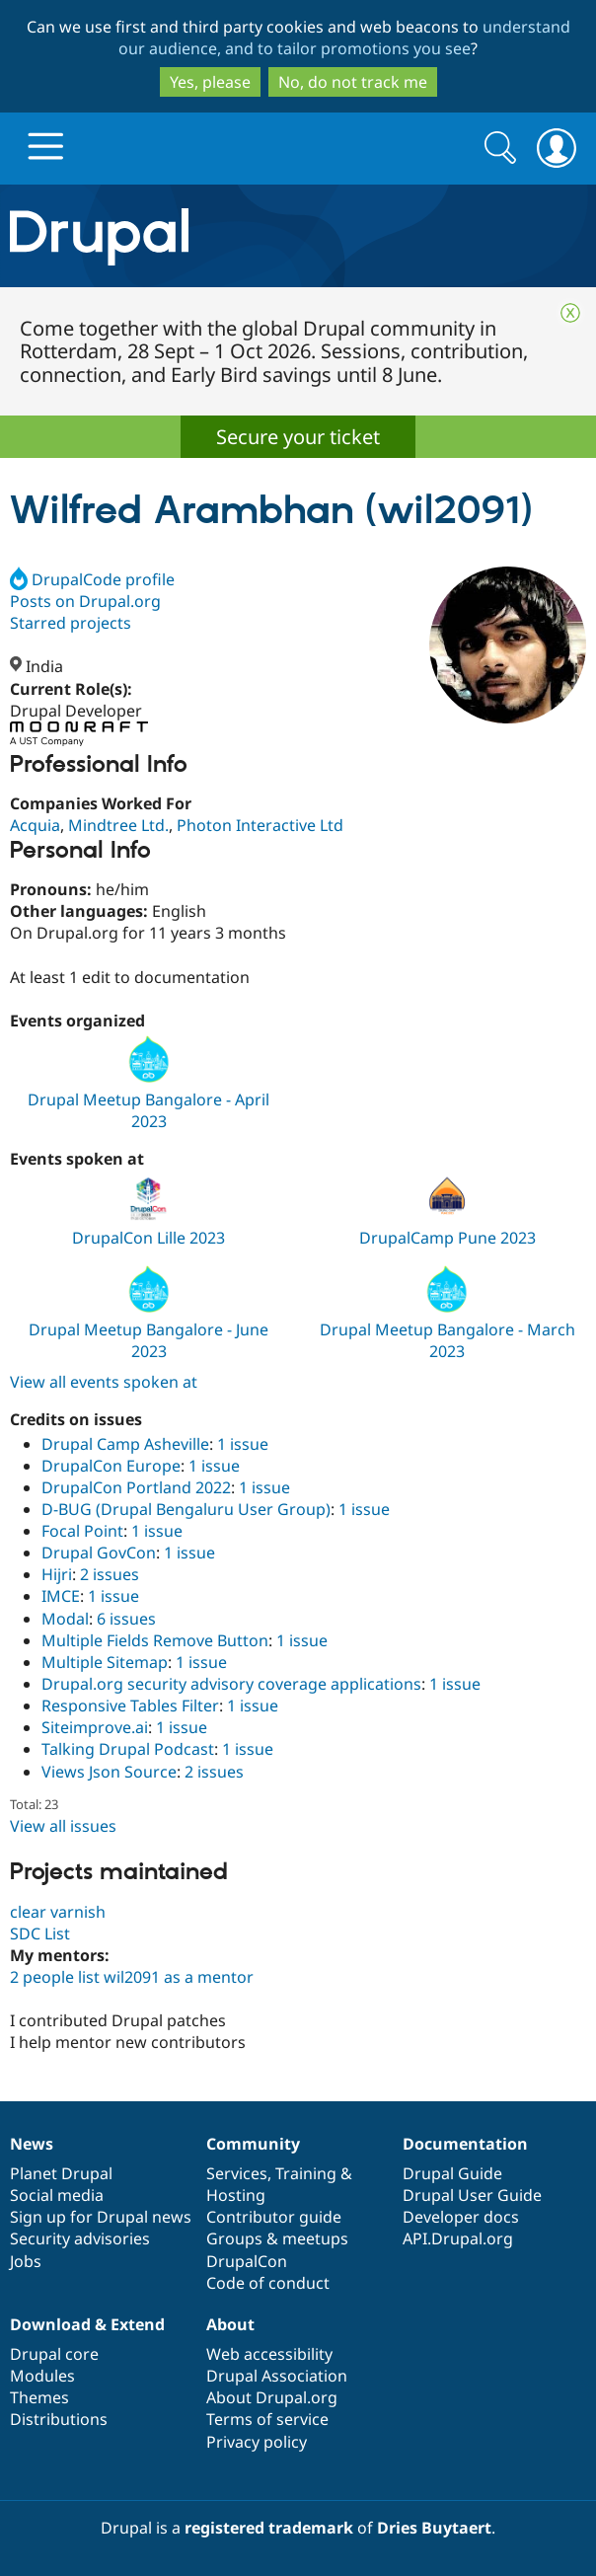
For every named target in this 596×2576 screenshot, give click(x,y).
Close (570, 313)
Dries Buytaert (434, 2527)
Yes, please (210, 82)
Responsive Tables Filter (130, 1705)
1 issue (242, 1444)
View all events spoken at (103, 1382)
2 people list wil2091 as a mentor (132, 1977)
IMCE (60, 1596)
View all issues (63, 1826)
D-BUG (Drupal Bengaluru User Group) (186, 1509)
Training (305, 2173)
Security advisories (80, 2238)
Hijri (56, 1574)
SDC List (40, 1933)
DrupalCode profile (92, 579)
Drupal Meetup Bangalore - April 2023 (148, 1110)
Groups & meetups (277, 2238)
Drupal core (54, 2354)
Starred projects (70, 623)
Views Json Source (109, 1771)
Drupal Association (276, 2376)
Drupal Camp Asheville (125, 1444)
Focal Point (82, 1531)
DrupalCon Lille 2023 (148, 1238)
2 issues (109, 1574)
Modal (65, 1618)
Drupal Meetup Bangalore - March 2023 (447, 1340)
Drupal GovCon (98, 1552)
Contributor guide (273, 2217)
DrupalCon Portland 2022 (136, 1487)
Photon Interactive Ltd (260, 825)
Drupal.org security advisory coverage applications (231, 1684)
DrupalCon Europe (111, 1466)
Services (236, 2173)
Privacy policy (256, 2442)
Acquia (35, 825)
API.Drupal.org (458, 2238)
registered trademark (269, 2527)
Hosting (235, 2195)
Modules (42, 2376)
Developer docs (461, 2217)
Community (253, 2144)
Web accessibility (269, 2354)
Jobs (25, 2261)
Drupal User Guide (472, 2195)
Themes (39, 2397)
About (230, 2324)
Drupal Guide (452, 2173)
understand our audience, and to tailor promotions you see (344, 37)
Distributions (59, 2419)
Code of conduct (268, 2283)
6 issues (126, 1618)
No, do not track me (352, 82)
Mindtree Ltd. (118, 825)
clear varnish (58, 1912)
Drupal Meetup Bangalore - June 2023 (148, 1340)
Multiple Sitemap (104, 1662)
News (31, 2144)
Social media (57, 2195)
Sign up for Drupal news (100, 2217)
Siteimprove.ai (94, 1727)
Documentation (465, 2144)
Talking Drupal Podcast (127, 1749)
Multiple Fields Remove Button (154, 1640)
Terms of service (267, 2419)
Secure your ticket (298, 436)
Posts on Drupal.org (85, 601)
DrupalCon (246, 2261)
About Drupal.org (271, 2397)
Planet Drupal (61, 2173)
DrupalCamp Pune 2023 (447, 1238)
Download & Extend (87, 2324)
